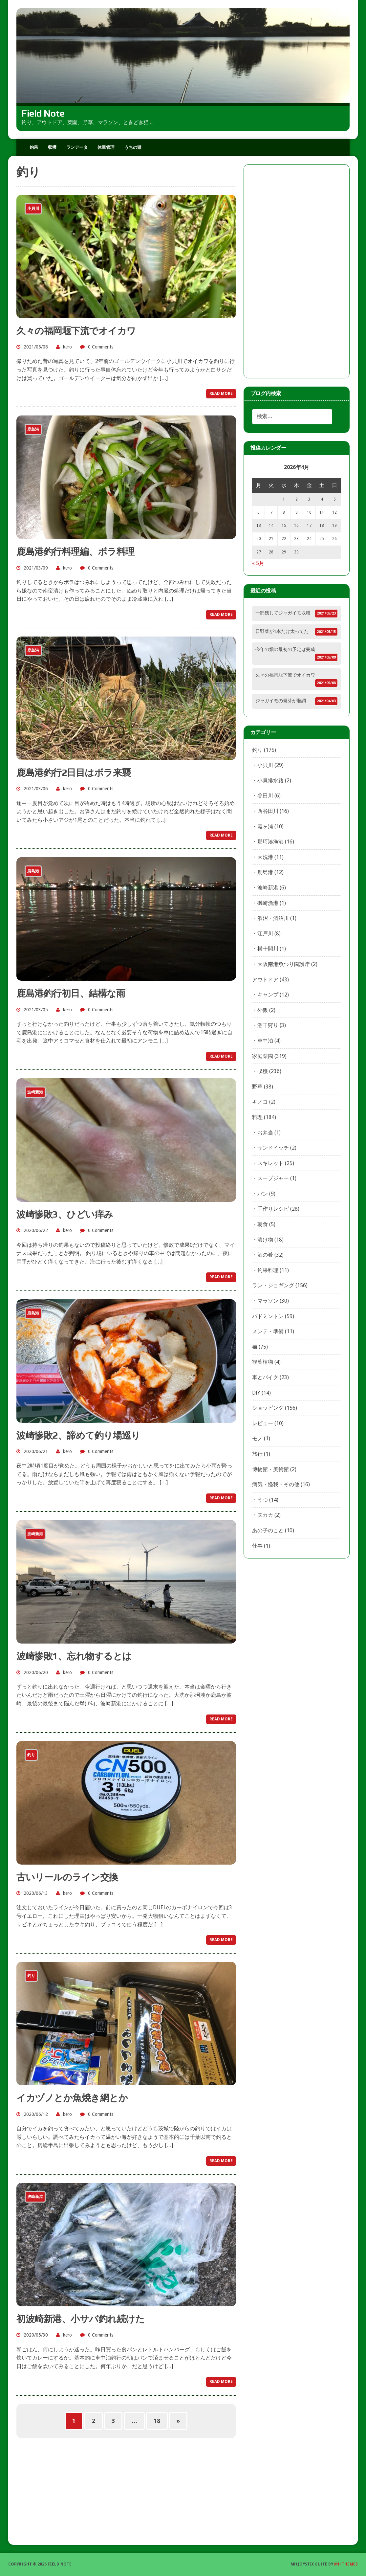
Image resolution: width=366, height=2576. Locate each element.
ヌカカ (265, 1515)
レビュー (262, 1423)
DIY (256, 1393)
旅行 (257, 1454)
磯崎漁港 (267, 903)
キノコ (260, 1102)
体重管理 (106, 147)
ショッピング (268, 1408)
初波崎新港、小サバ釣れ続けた (80, 2319)
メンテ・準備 (268, 1331)
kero (67, 346)
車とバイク (265, 1377)
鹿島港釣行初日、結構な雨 (70, 993)
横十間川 (267, 949)
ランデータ (77, 147)
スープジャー (273, 1178)
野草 (257, 1087)
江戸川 (265, 933)
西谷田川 (267, 811)
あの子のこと (268, 1530)
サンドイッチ (273, 1148)
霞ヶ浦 (265, 826)
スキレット (270, 1163)
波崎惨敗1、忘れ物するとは (74, 1656)
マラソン (267, 1301)
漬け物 (265, 1240)
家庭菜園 (262, 1056)
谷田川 (265, 796)
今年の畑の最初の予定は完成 (285, 649)
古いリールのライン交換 (67, 1877)
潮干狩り (267, 1025)
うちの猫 (132, 147)
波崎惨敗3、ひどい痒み (64, 1214)
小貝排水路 (270, 780)
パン (262, 1194)
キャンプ (267, 995)
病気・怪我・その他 (275, 1484)
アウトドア (265, 979)
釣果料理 (267, 1270)
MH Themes (346, 2564)
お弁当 (265, 1133)
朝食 (262, 1224)
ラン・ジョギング (273, 1285)
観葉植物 (262, 1362)
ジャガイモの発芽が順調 (280, 700)
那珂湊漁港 (270, 842)
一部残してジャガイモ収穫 (283, 613)
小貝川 (265, 765)
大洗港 (265, 857)
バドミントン (268, 1316)
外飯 (262, 1010)
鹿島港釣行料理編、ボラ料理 (75, 551)
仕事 (257, 1546)
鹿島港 (265, 872)
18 (157, 2420)
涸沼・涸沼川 (273, 918)
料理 (257, 1117)
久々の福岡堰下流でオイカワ (76, 330)
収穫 (52, 147)
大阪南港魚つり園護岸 (283, 964)
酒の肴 (265, 1255)
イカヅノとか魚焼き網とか (72, 2098)
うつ (262, 1500)
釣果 (34, 147)
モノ (257, 1438)
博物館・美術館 (270, 1469)
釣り (257, 750)
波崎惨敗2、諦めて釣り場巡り (78, 1435)
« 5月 (258, 563)
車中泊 (265, 1041)
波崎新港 (267, 888)
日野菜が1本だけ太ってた (282, 631)
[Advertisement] (296, 271)
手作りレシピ (273, 1209)
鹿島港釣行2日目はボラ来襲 (73, 772)
